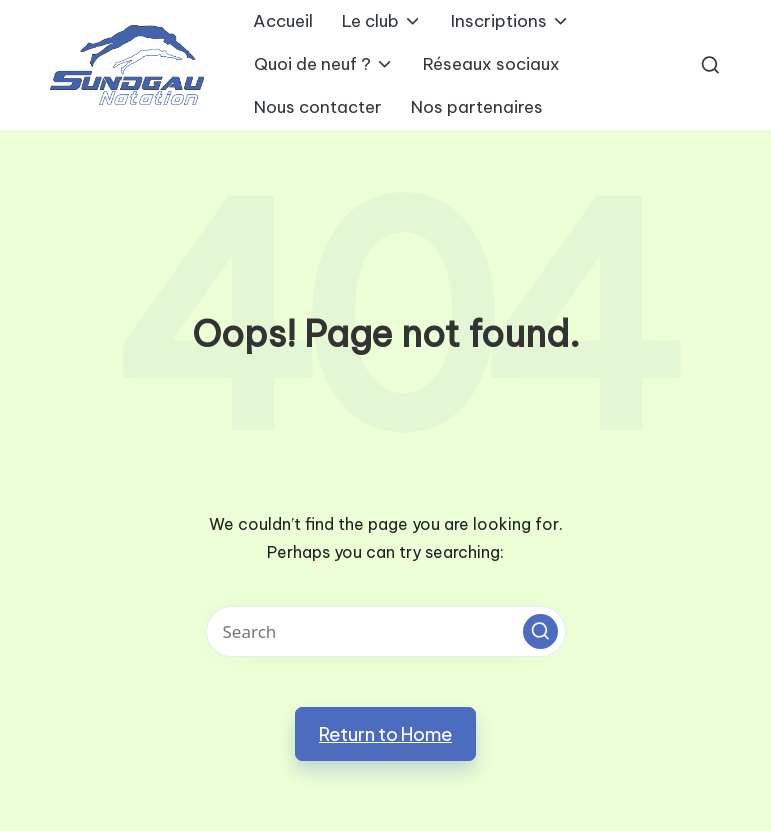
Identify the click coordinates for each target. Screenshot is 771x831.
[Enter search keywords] (386, 631)
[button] (540, 631)
